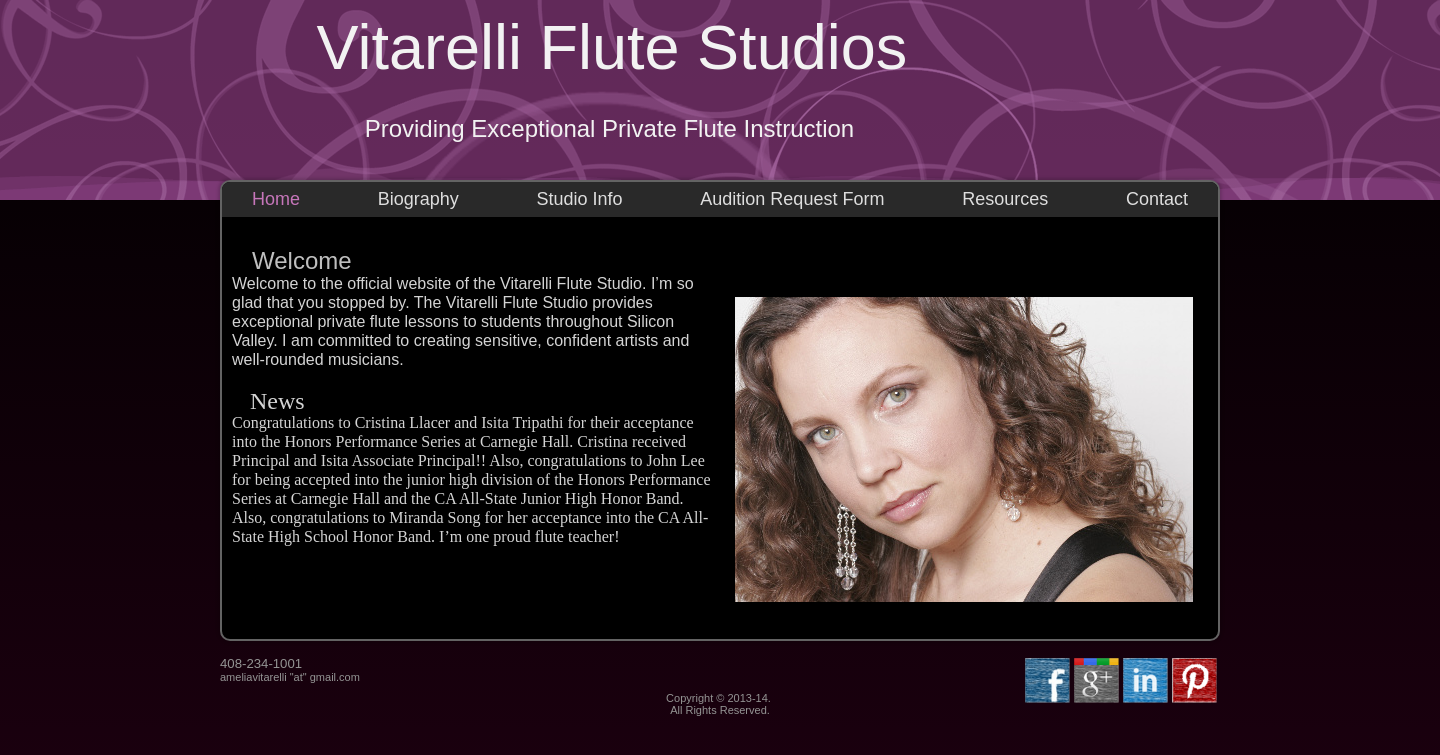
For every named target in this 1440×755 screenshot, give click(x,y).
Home (276, 199)
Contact (1157, 199)
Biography (418, 199)
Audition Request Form (792, 199)
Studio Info (580, 199)
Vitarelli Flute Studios (612, 47)
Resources (1005, 199)
